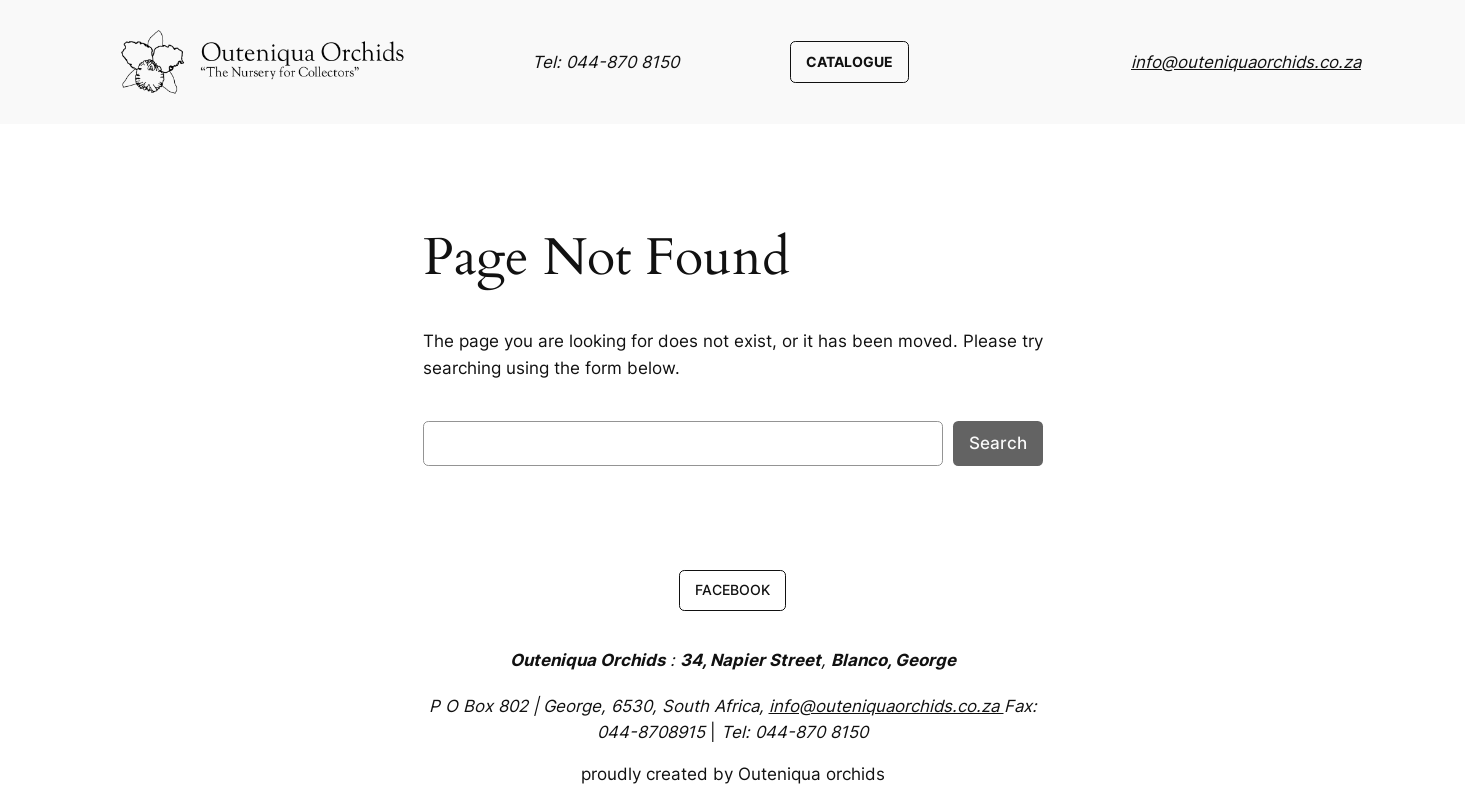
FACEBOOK (732, 589)
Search (998, 443)
